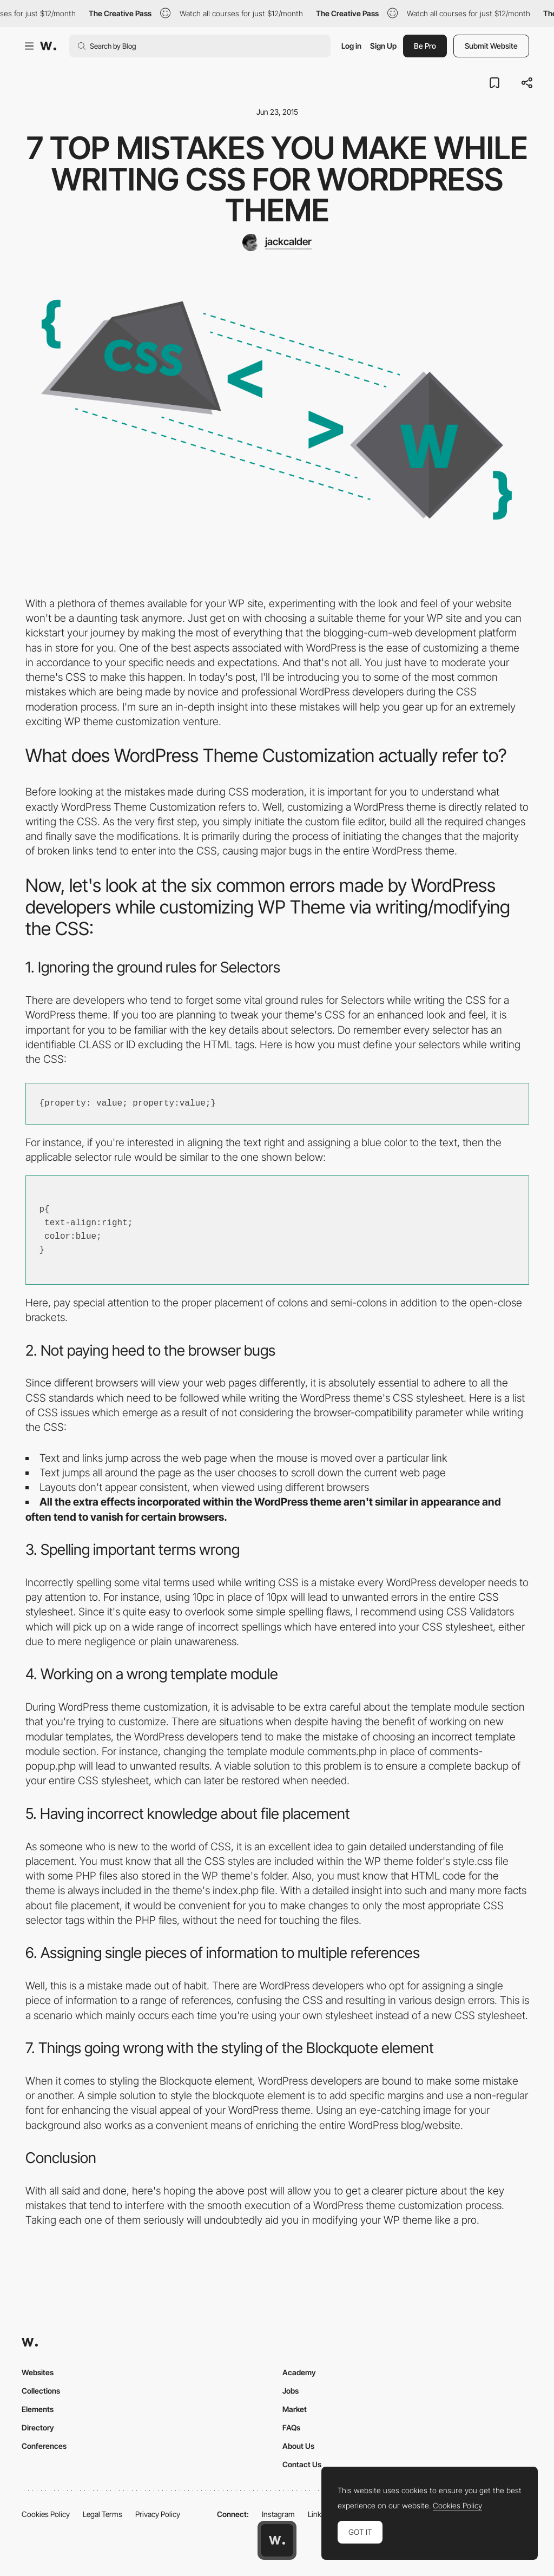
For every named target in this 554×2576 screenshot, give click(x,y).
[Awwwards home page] (277, 2540)
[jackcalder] (276, 242)
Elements (38, 2409)
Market (294, 2409)
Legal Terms (102, 2514)
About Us (298, 2445)
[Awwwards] (48, 46)
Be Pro (425, 45)
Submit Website (491, 45)
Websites (38, 2372)
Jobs (290, 2390)
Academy (299, 2372)
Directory (38, 2427)
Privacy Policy (157, 2514)
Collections (41, 2390)
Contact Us (301, 2464)
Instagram (278, 2514)
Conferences (44, 2445)
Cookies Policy (46, 2514)
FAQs (291, 2427)
